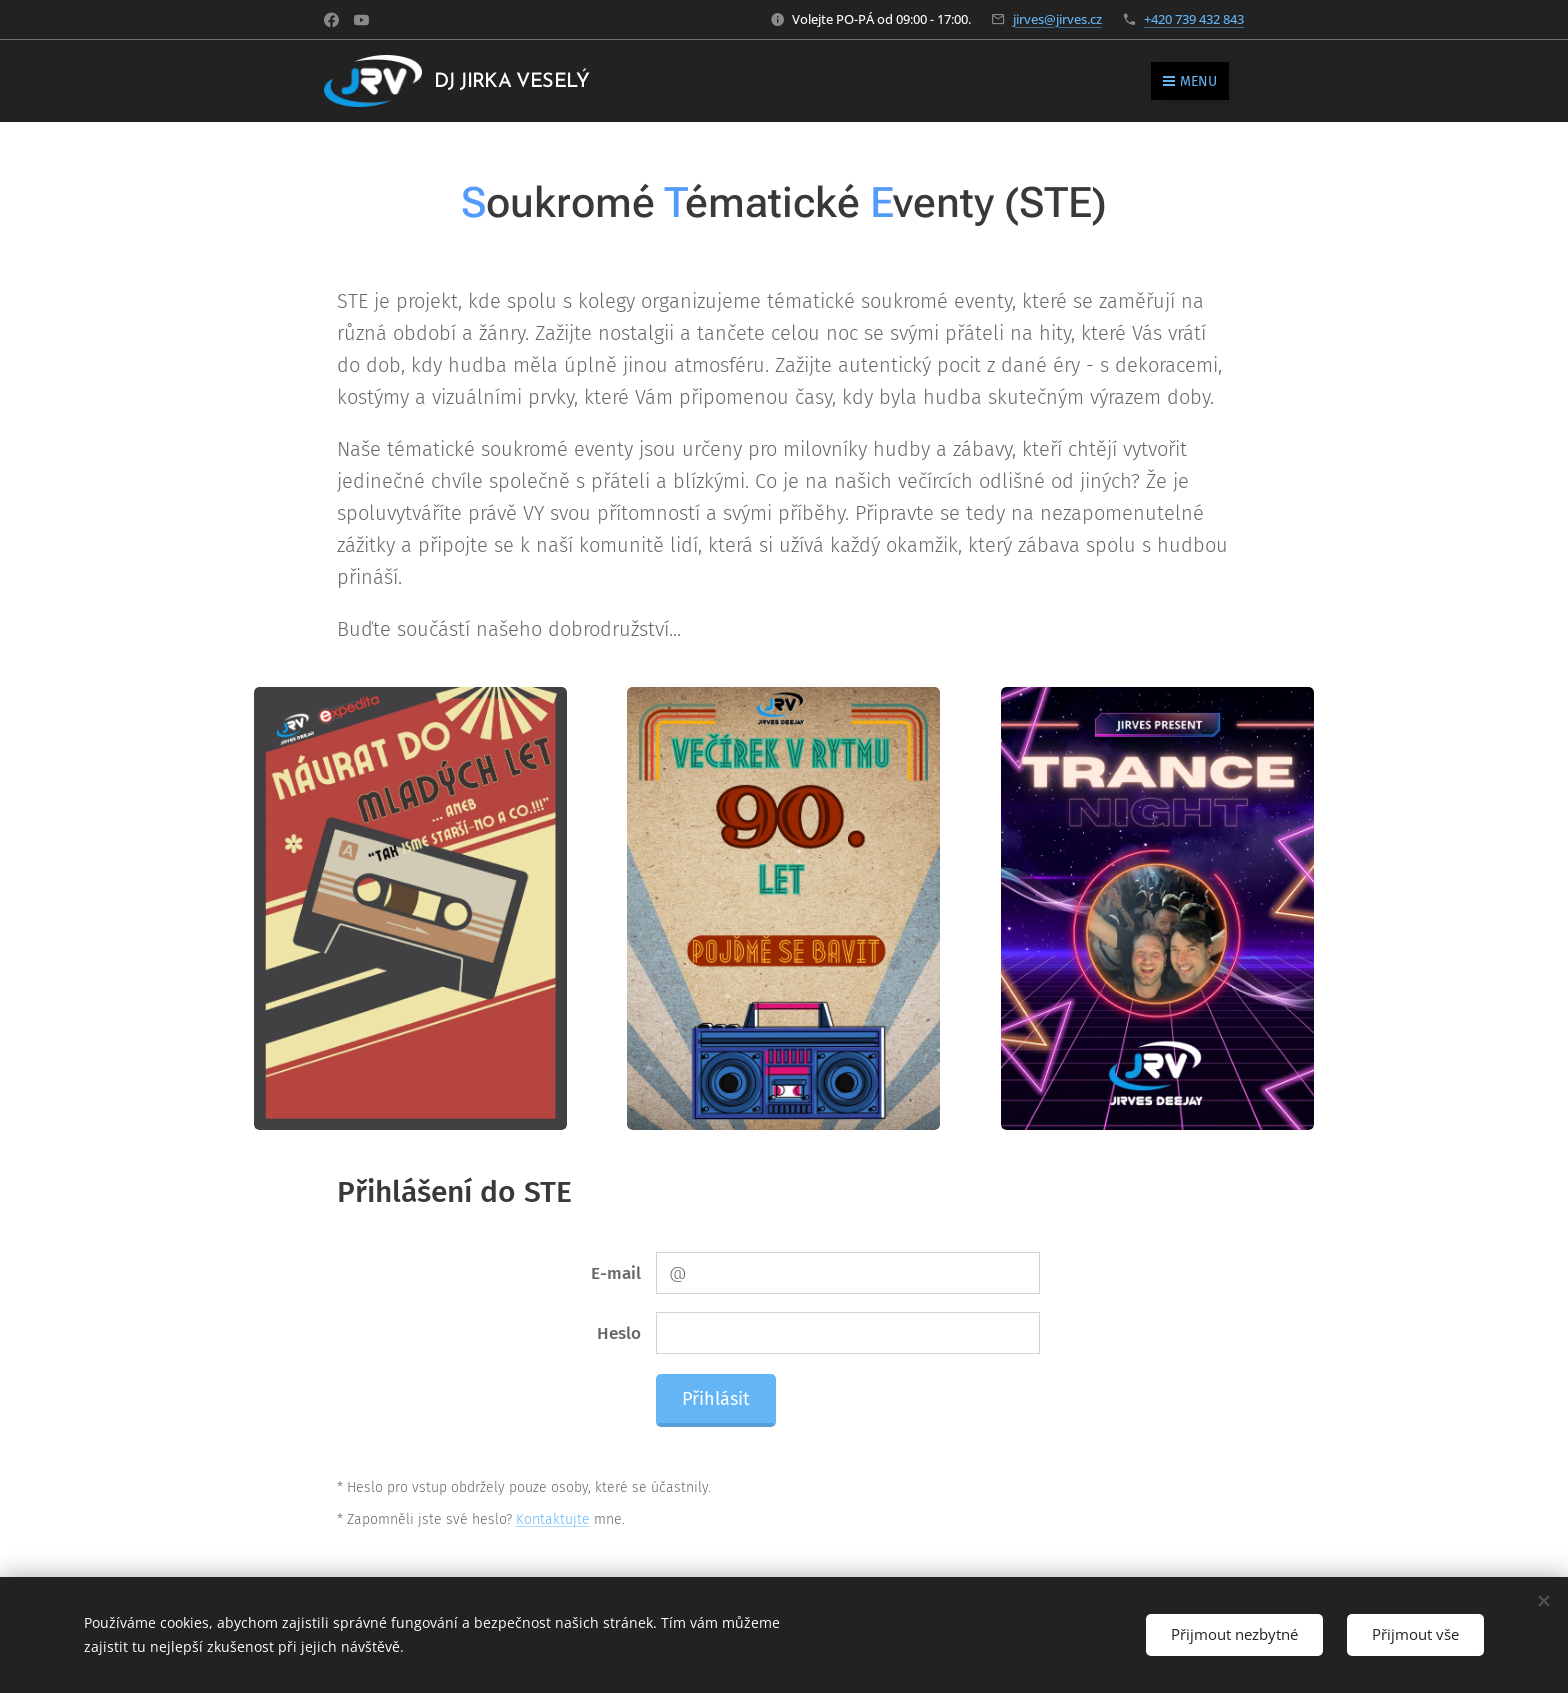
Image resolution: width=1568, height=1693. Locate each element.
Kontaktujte (553, 1519)
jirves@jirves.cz (1057, 19)
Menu (1190, 81)
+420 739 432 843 (1194, 19)
